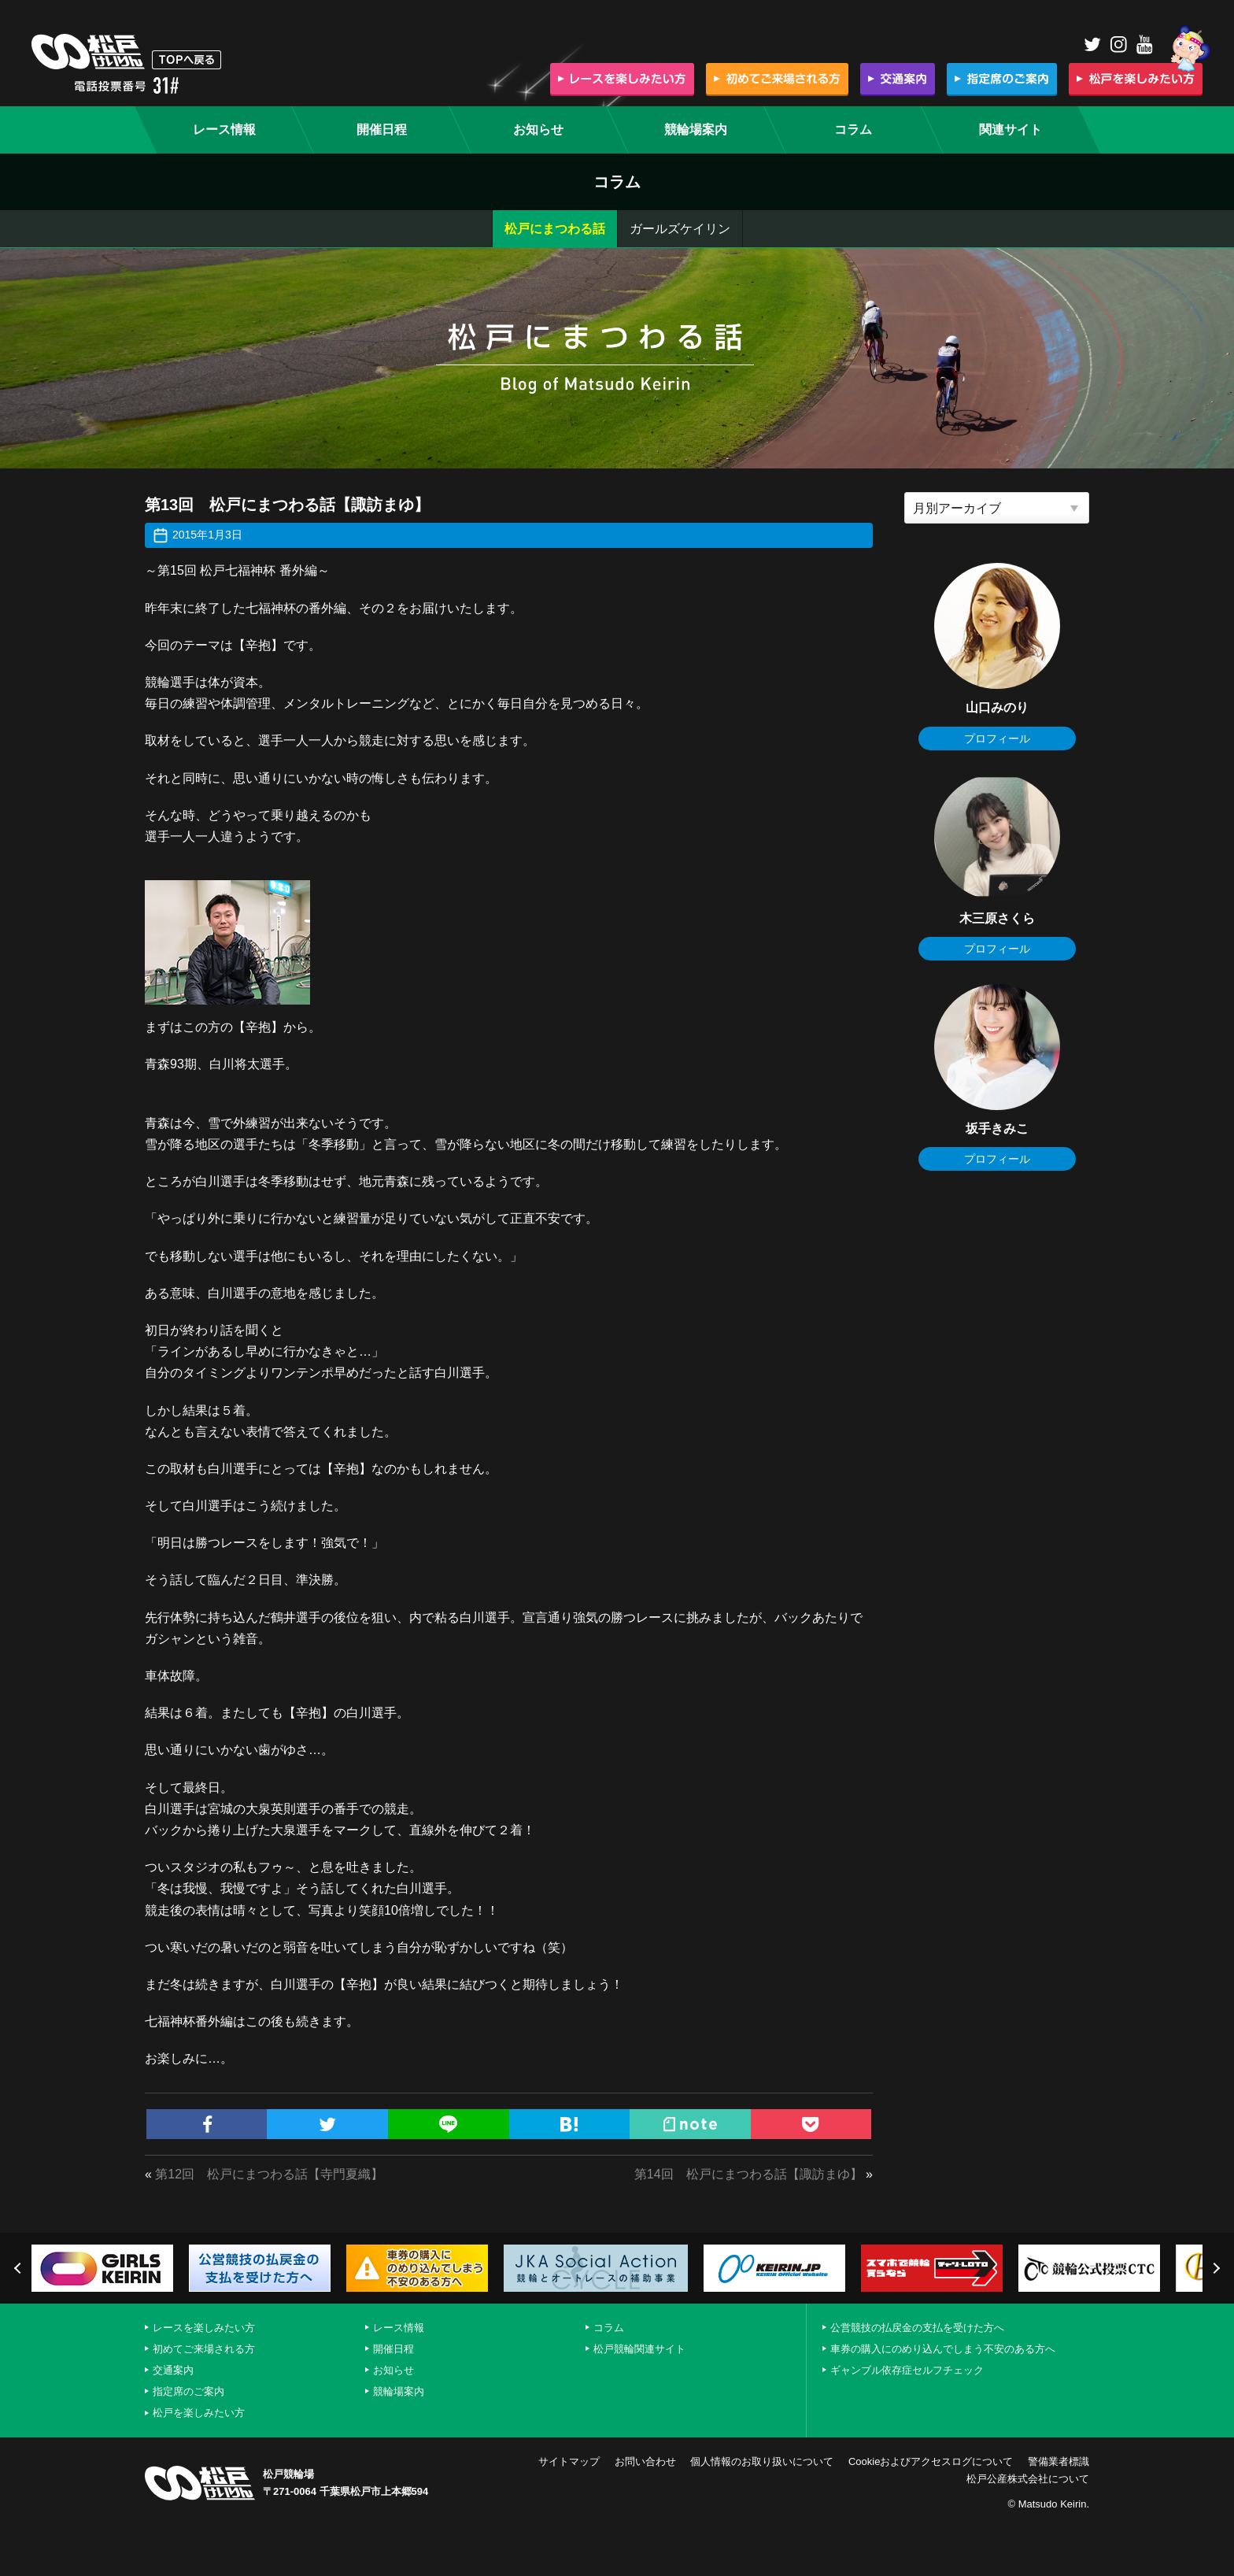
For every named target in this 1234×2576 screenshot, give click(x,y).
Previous (19, 2268)
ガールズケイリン (680, 228)
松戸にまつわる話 (554, 228)
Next (1214, 2268)
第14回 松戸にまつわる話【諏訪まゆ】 (748, 2174)
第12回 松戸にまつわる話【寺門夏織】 (269, 2174)
